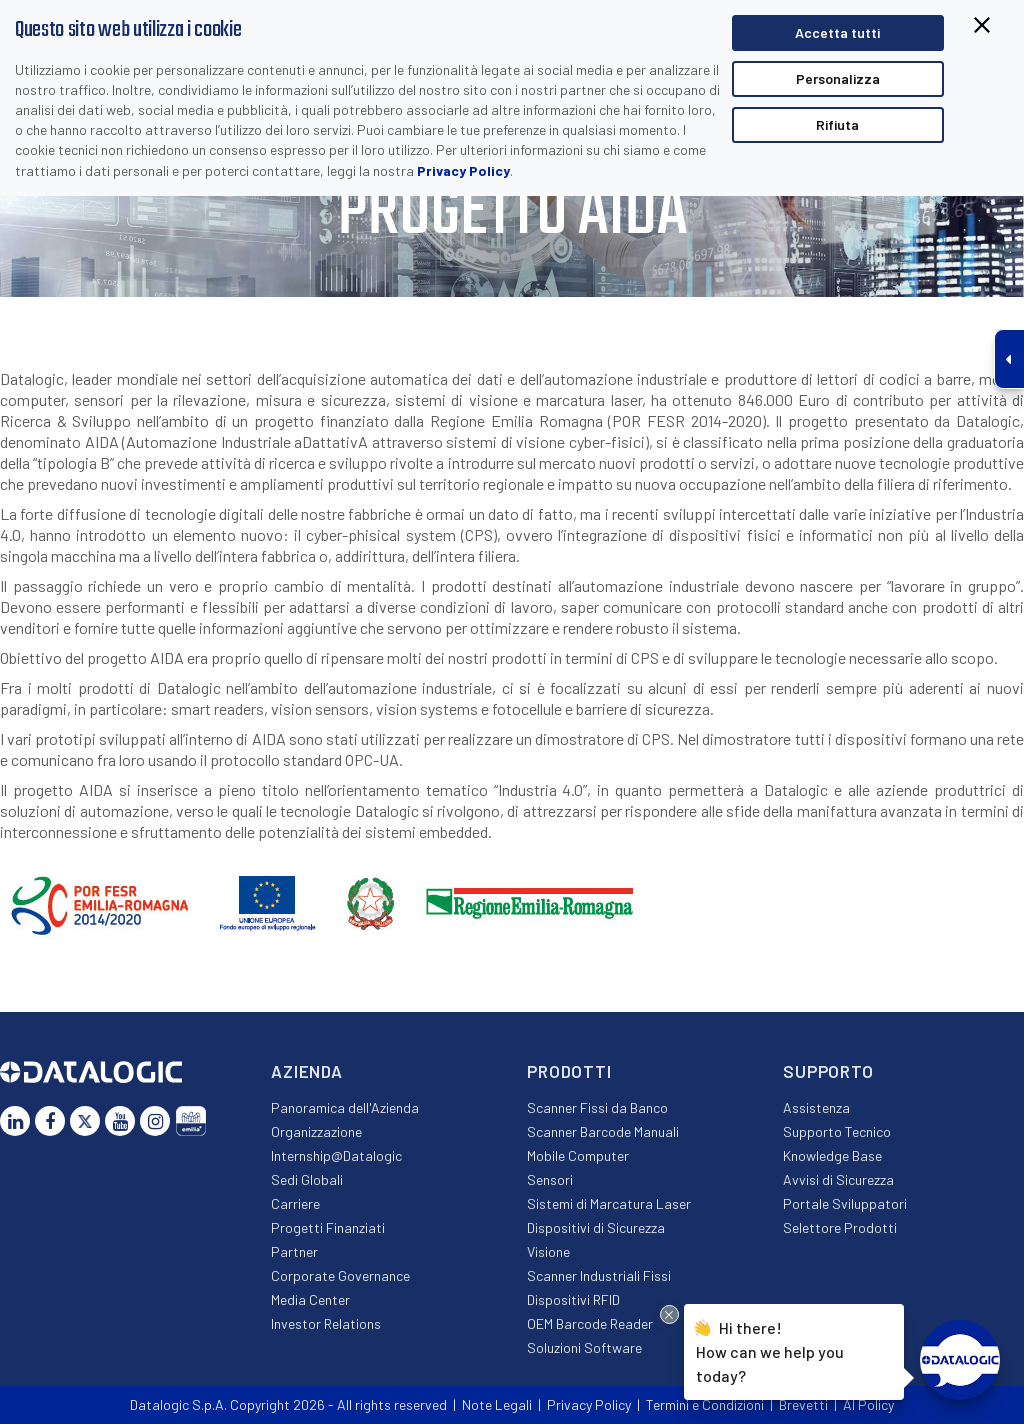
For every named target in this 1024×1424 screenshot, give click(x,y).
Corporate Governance (340, 1275)
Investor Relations (326, 1323)
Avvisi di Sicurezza (838, 1179)
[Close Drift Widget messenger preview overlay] (669, 1314)
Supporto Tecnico (837, 1131)
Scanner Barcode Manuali (603, 1131)
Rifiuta (837, 124)
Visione (548, 1251)
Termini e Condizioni (705, 1404)
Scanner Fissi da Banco (597, 1107)
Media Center (310, 1299)
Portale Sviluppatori (845, 1203)
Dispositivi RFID (573, 1299)
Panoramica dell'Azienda (345, 1107)
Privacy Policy (463, 170)
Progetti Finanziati (328, 1227)
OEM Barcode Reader (590, 1323)
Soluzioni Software (584, 1347)
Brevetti (803, 1404)
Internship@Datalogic (336, 1155)
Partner (294, 1251)
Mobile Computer (578, 1155)
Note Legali (497, 1404)
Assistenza (816, 1107)
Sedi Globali (307, 1179)
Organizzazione (316, 1131)
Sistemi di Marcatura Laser (609, 1203)
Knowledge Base (832, 1155)
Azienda (307, 1071)
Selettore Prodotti (840, 1227)
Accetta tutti (837, 32)
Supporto (828, 1071)
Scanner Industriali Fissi (599, 1275)
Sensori (550, 1179)
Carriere (295, 1203)
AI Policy (868, 1404)
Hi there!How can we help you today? (770, 1349)
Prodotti (569, 1071)
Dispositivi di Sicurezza (596, 1227)
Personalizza (838, 78)
